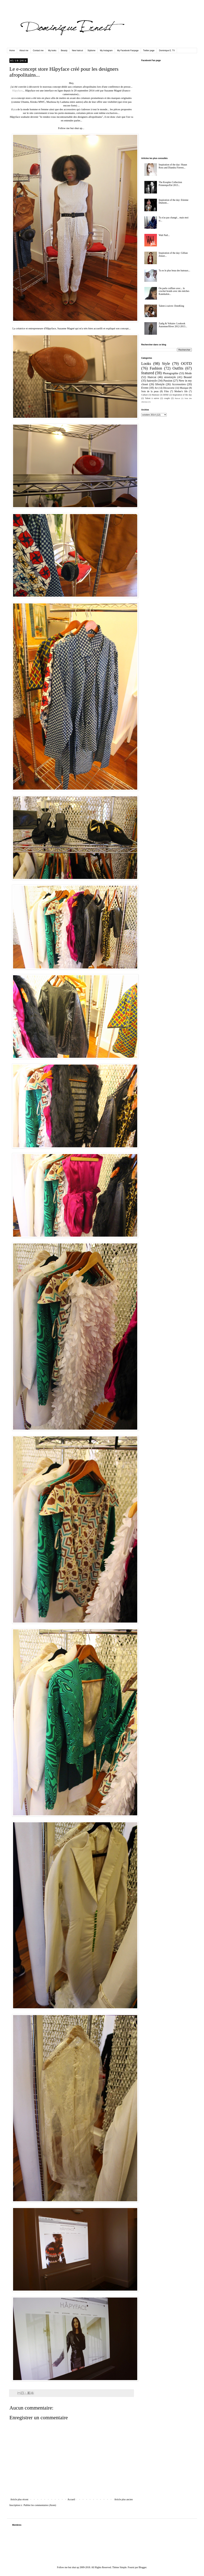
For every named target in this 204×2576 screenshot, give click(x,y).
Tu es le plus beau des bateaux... (174, 270)
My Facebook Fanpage (128, 50)
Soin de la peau (149, 391)
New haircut (77, 50)
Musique (184, 388)
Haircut (152, 377)
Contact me (38, 50)
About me (23, 50)
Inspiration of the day (182, 395)
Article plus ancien (123, 2499)
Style (166, 363)
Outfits (177, 368)
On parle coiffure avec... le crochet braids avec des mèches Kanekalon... (174, 291)
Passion (167, 380)
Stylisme (91, 50)
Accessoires (179, 384)
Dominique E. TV (167, 50)
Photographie (170, 373)
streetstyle (170, 377)
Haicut (177, 398)
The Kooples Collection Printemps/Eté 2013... (170, 184)
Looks (146, 363)
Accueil (71, 2499)
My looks (52, 50)
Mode (188, 373)
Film (166, 391)
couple (167, 398)
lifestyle (160, 384)
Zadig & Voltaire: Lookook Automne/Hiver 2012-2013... (173, 325)
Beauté (188, 377)
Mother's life (181, 391)
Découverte (169, 388)
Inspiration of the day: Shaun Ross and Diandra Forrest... (173, 166)
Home (12, 50)
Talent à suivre (152, 398)
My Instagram (106, 50)
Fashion (156, 368)
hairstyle (152, 380)
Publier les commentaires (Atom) (40, 2505)
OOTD (186, 363)
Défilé (165, 395)
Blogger (142, 2567)
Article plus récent (19, 2499)
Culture (144, 395)
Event (144, 387)
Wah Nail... (164, 235)
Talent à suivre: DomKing (171, 306)
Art (156, 388)
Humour (155, 395)
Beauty (64, 50)
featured (147, 373)
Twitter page (148, 50)
